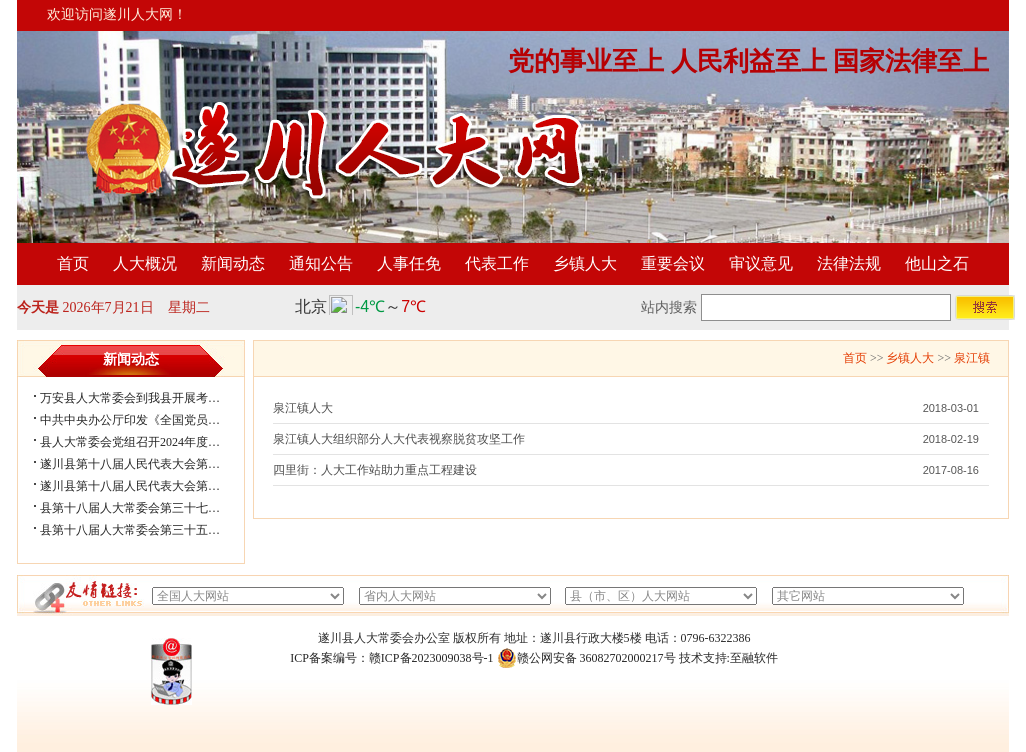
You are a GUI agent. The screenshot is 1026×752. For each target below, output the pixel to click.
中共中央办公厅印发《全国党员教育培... (146, 420)
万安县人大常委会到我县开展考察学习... (146, 398)
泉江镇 (972, 358)
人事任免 (409, 263)
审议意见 (761, 263)
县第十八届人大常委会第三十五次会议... (146, 530)
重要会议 (673, 263)
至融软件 (754, 658)
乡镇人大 (585, 263)
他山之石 (937, 263)
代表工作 (497, 263)
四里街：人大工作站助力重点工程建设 (375, 470)
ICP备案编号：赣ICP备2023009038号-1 (391, 658)
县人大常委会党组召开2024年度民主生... (146, 442)
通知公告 (321, 263)
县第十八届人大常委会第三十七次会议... (146, 508)
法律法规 (849, 263)
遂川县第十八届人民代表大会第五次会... (146, 464)
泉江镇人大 (303, 408)
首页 (73, 263)
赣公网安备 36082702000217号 (586, 658)
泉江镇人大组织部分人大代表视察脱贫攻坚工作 (399, 439)
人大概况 (145, 263)
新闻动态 (233, 263)
